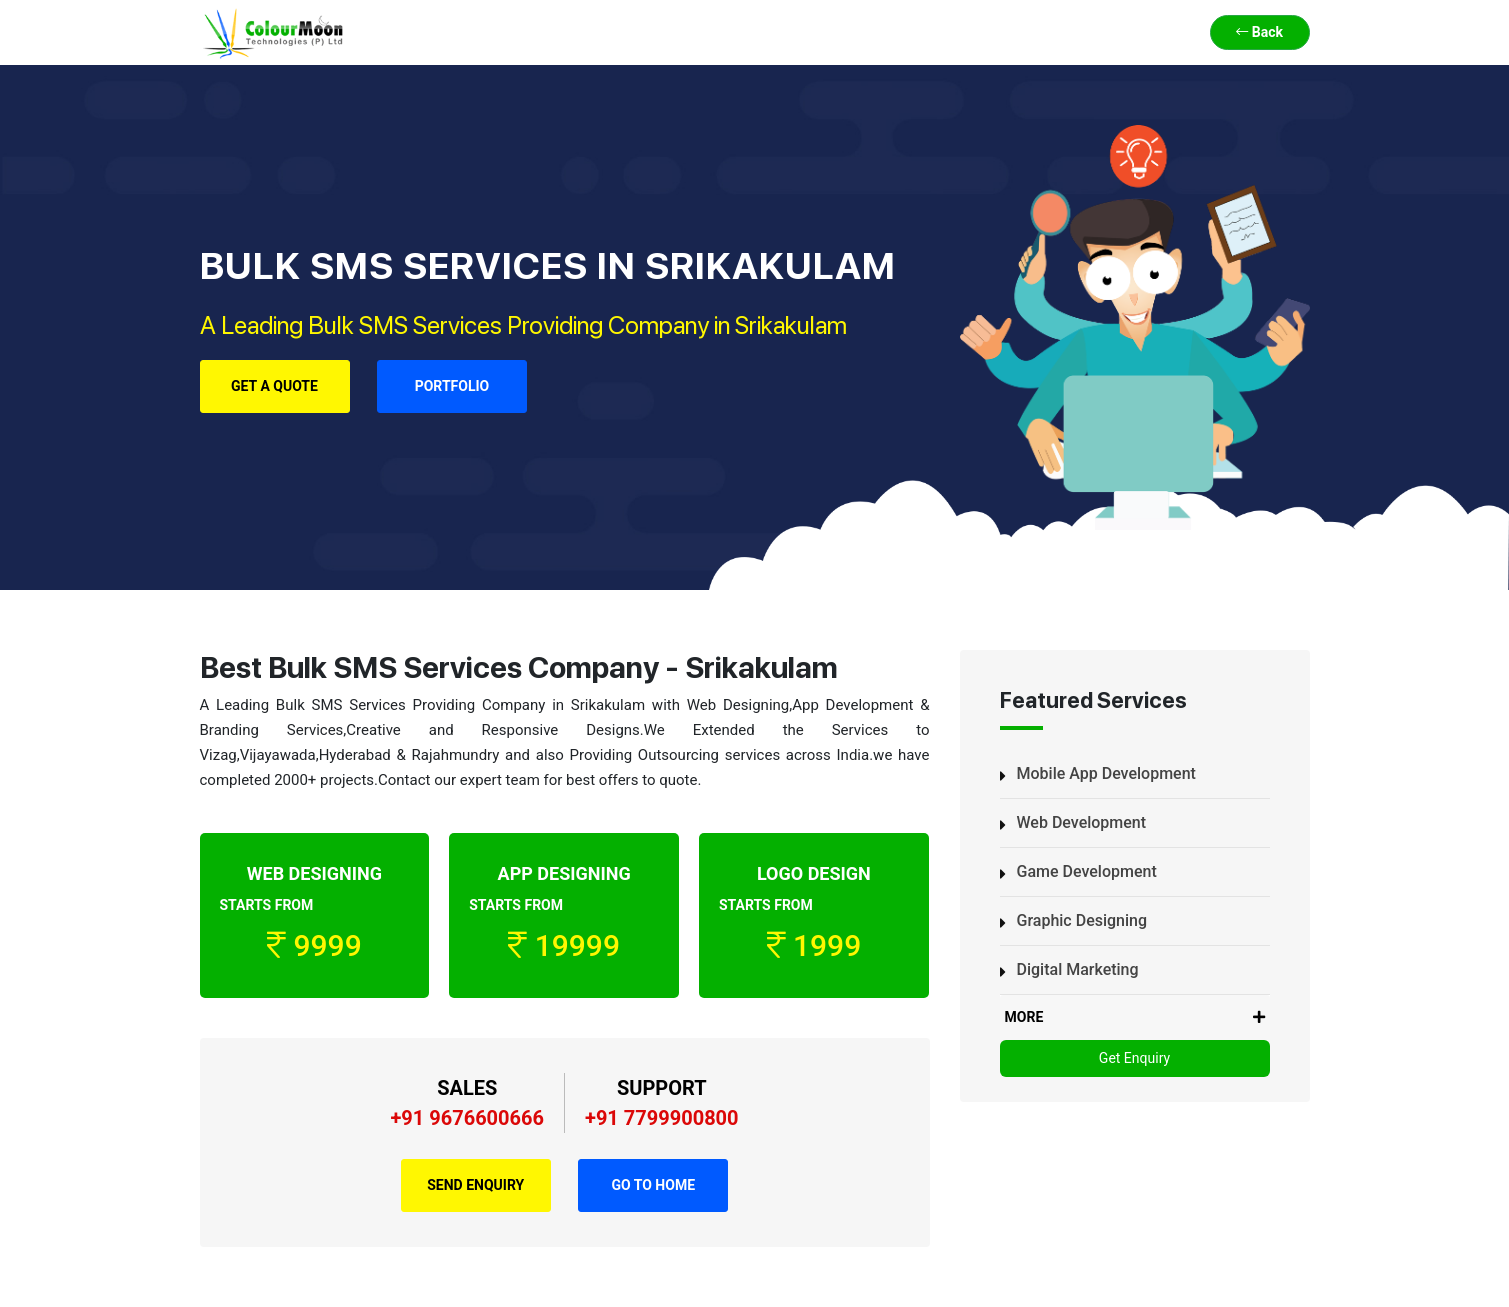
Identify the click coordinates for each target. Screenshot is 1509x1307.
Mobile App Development (1106, 773)
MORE (1135, 1017)
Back (1259, 32)
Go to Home (653, 1185)
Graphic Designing (1082, 920)
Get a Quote (274, 386)
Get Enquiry (1134, 1058)
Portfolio (452, 386)
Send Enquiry (475, 1185)
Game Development (1087, 871)
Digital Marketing (1078, 969)
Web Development (1082, 822)
